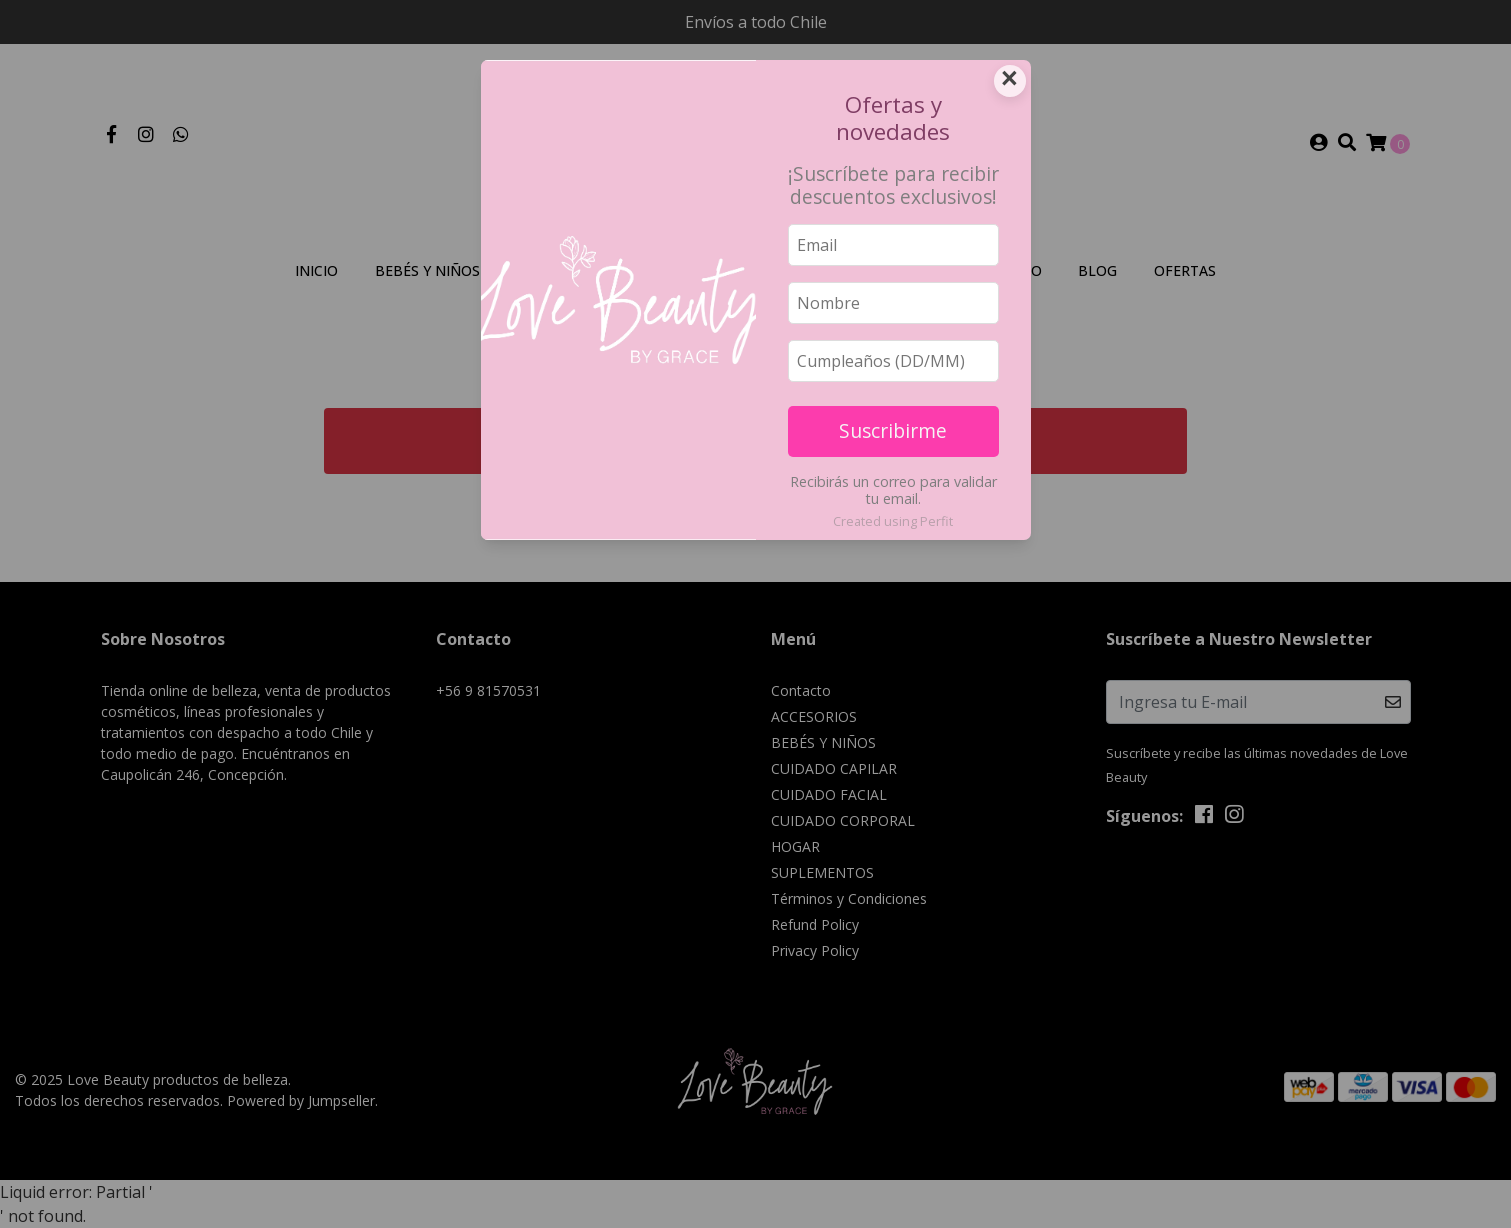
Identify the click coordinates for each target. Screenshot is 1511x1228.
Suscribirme (893, 430)
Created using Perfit (893, 521)
